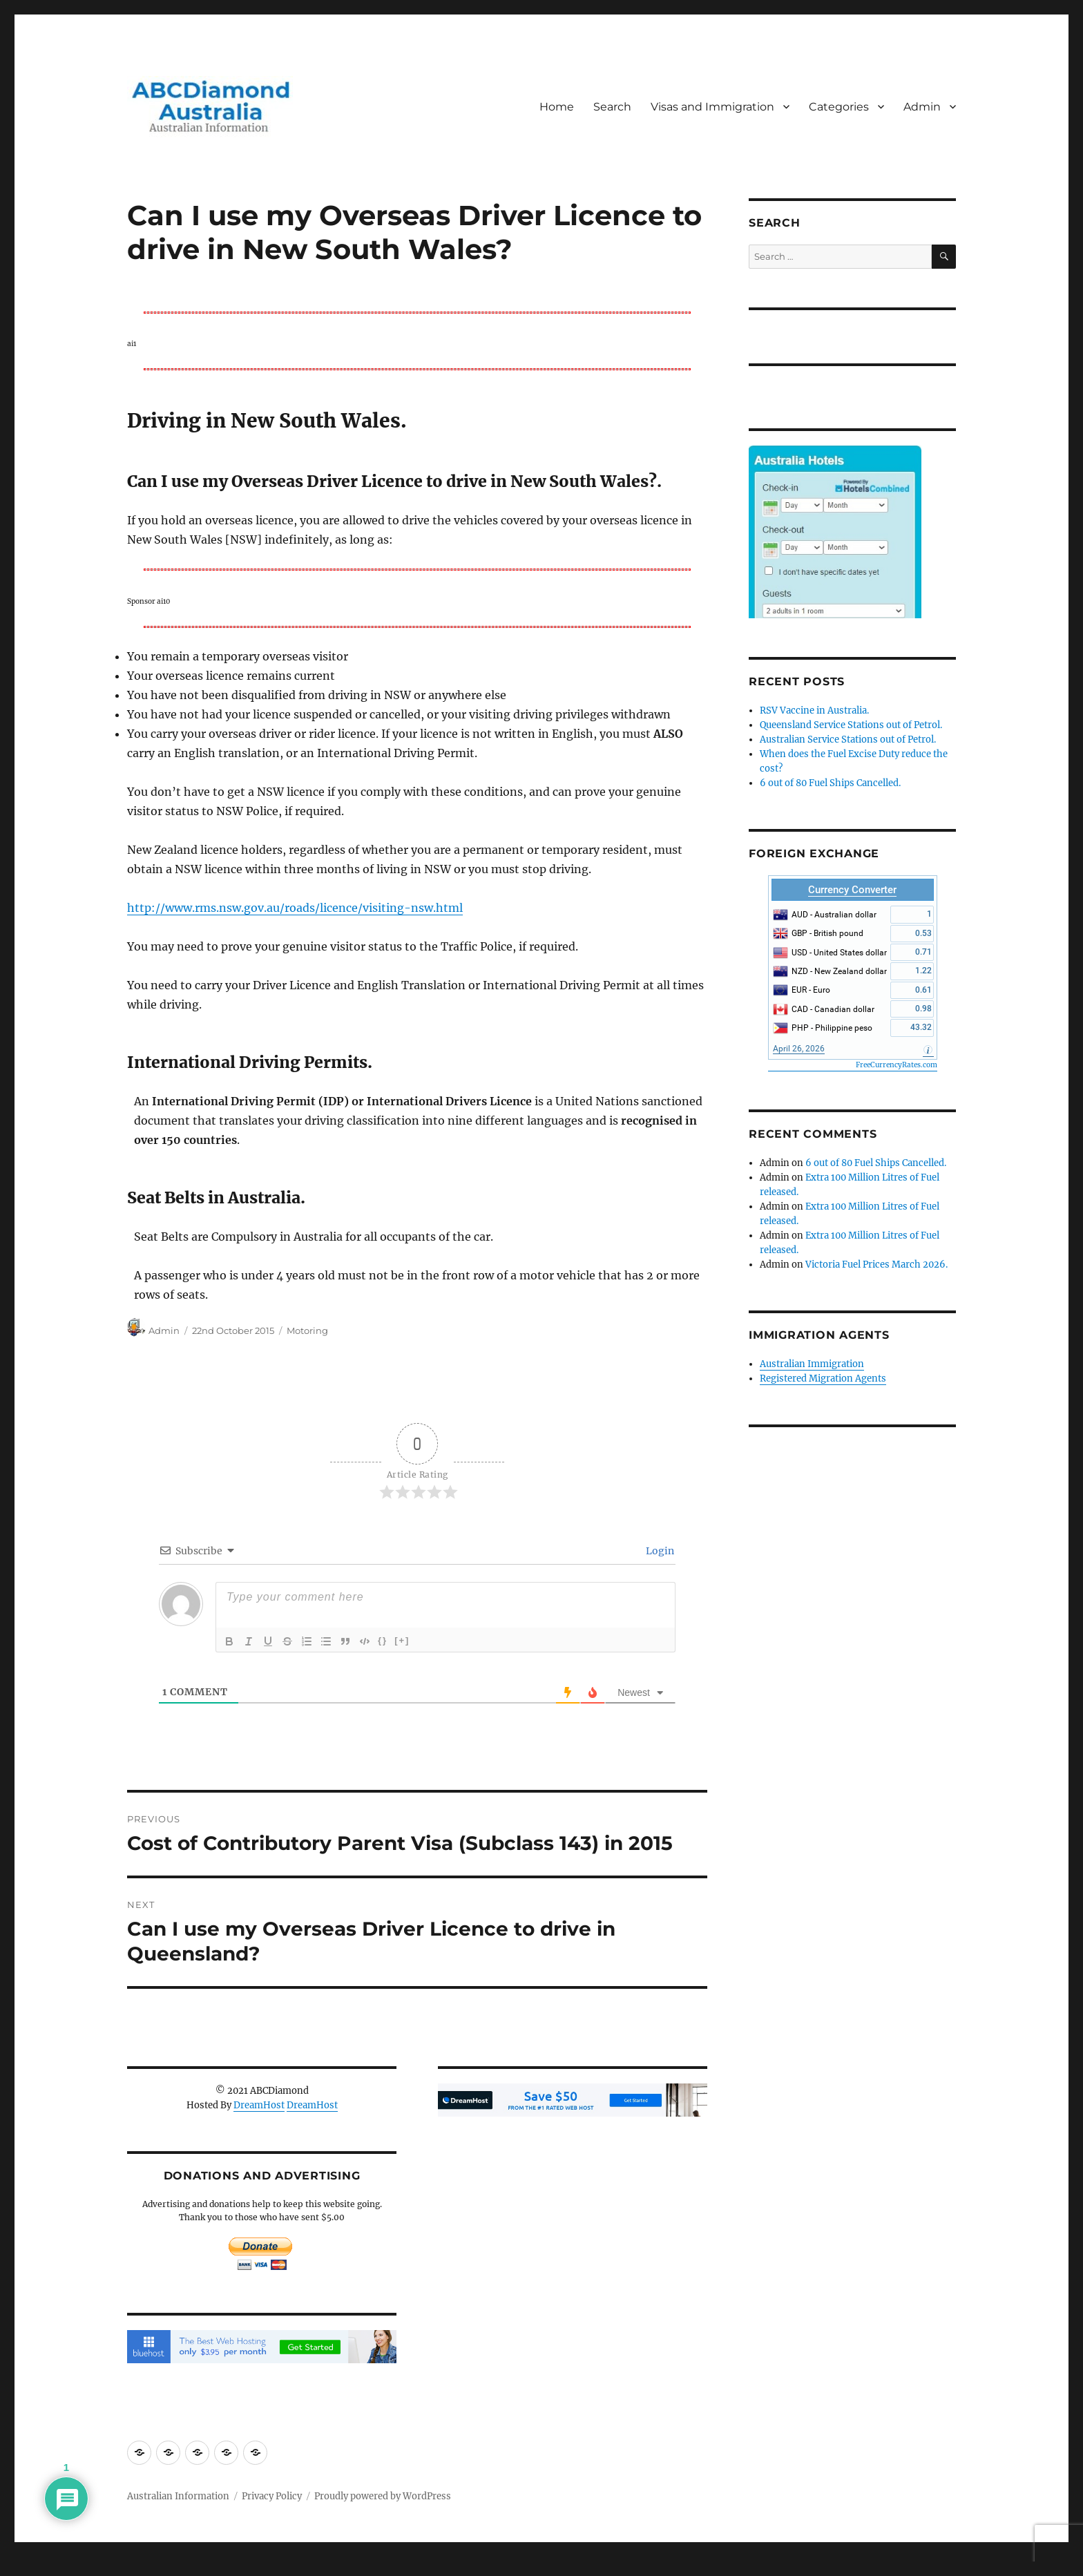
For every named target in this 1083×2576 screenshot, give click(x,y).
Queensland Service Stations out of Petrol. (851, 725)
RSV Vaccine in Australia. (814, 710)
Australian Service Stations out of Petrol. (848, 739)
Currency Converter (852, 890)
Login (659, 1551)
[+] (402, 1640)
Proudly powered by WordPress (382, 2496)
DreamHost (259, 2105)
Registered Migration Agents (823, 1378)
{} (382, 1640)
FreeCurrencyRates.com (896, 1064)
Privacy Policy (272, 2496)
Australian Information (178, 2496)
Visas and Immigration (712, 106)
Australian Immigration (812, 1364)
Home (556, 106)
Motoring (307, 1330)
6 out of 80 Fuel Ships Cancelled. (830, 783)
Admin (922, 106)
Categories (839, 106)
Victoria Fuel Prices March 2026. (876, 1264)
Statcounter (33, 2566)
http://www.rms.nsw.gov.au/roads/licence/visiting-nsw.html (295, 908)
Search (612, 106)
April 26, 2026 (799, 1048)
